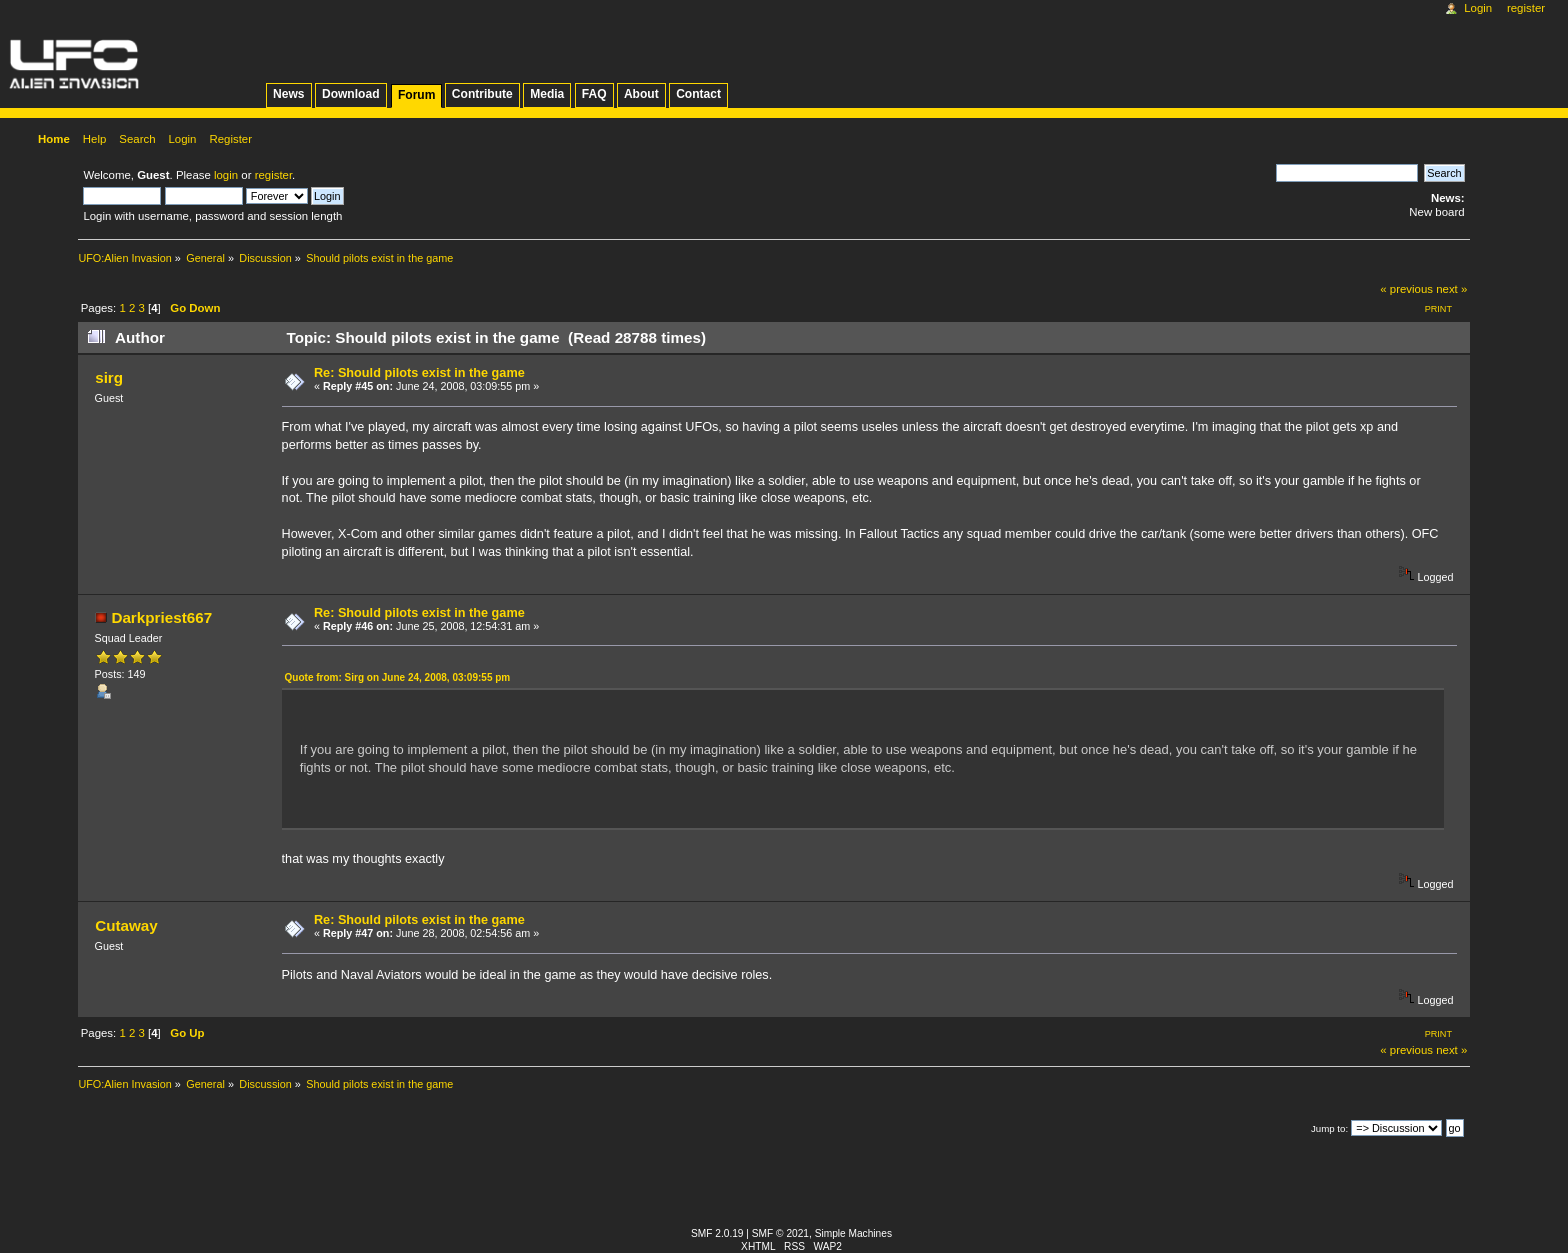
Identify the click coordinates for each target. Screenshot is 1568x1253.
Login (1478, 8)
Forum (416, 95)
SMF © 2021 (780, 1233)
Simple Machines (853, 1233)
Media (547, 94)
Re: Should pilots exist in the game (419, 373)
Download (351, 94)
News (288, 94)
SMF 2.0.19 (717, 1233)
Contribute (482, 94)
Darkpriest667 (161, 617)
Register (1526, 8)
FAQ (594, 94)
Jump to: (1329, 1128)
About (641, 94)
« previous (1406, 289)
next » (1451, 289)
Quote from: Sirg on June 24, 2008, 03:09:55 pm (398, 677)
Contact (698, 94)
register (273, 175)
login (226, 175)
